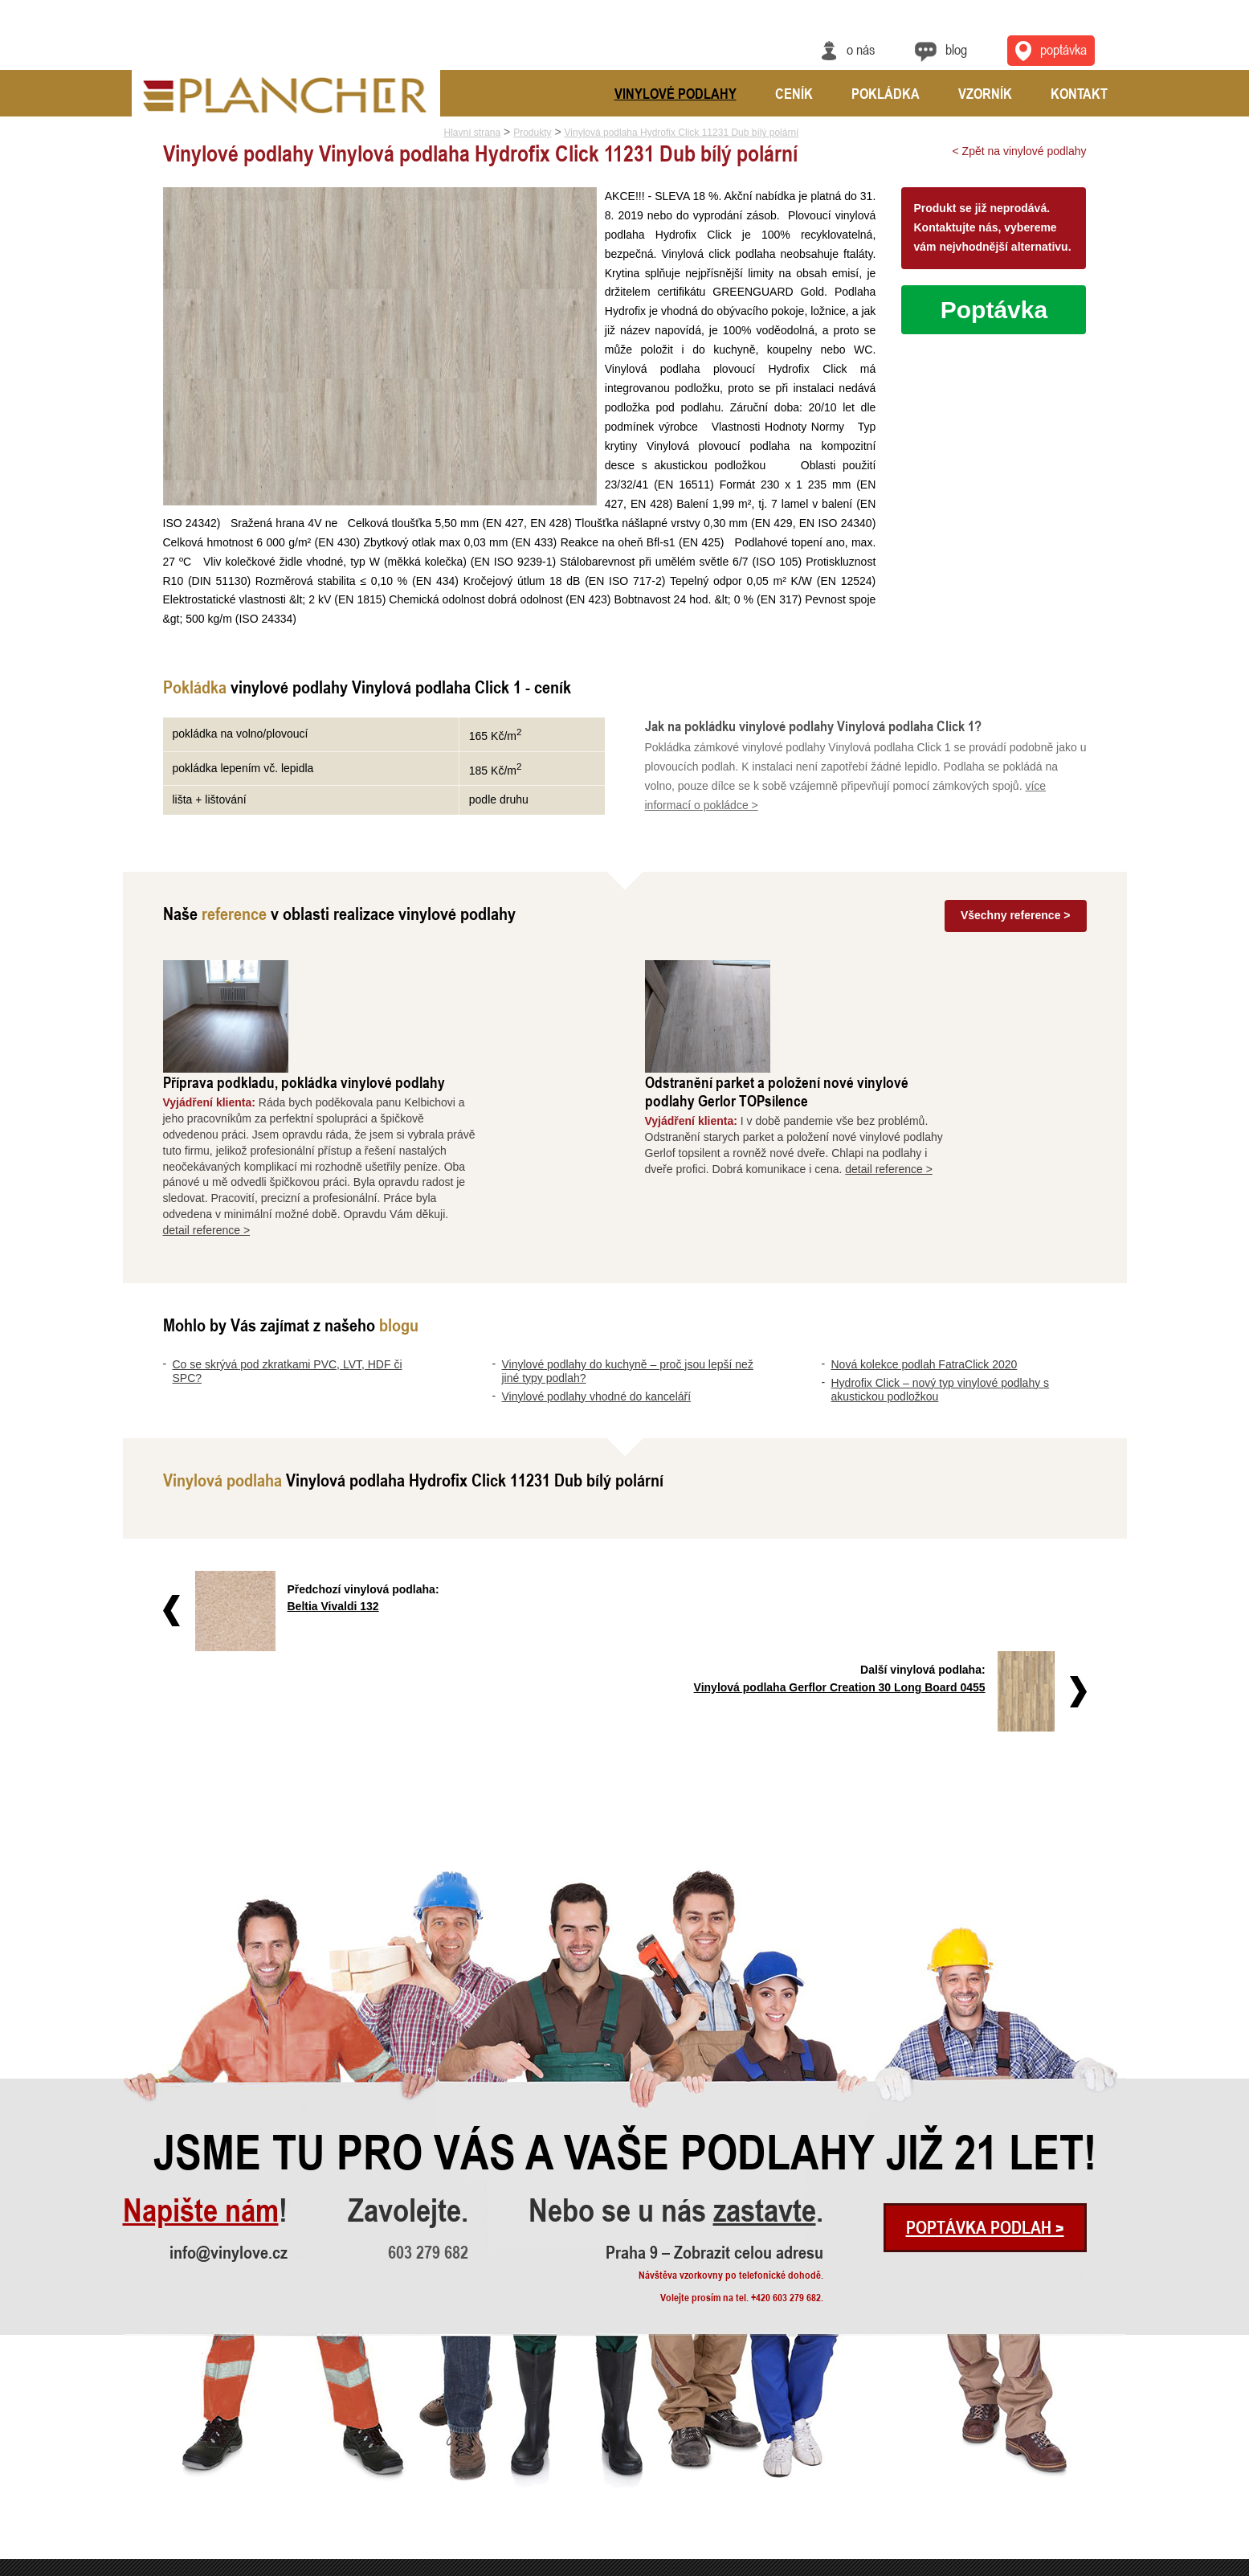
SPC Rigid (566, 2432)
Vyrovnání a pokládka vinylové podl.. (406, 2476)
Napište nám (201, 2016)
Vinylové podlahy (675, 93)
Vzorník (985, 93)
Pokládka (885, 93)
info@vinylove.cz (228, 2058)
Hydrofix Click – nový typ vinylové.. (193, 2519)
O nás (861, 49)
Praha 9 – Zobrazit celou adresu (714, 2058)
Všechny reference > (1016, 915)
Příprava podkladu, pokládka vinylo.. (406, 2432)
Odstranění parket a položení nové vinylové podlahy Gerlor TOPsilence (905, 978)
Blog (956, 49)
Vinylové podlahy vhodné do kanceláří (597, 1284)
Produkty (532, 132)
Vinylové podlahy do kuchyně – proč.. (197, 2454)
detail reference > (335, 1117)
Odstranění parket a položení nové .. (405, 2454)
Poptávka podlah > (985, 2033)
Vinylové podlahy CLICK (594, 2476)
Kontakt (1079, 93)
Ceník (794, 93)
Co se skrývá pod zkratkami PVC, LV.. (199, 2432)
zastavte (764, 2016)
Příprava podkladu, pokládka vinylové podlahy (432, 969)
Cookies (1113, 2565)
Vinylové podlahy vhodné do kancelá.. (198, 2476)
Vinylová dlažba (577, 2454)
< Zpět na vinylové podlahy (1020, 151)
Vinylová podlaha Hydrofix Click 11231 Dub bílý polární (682, 132)
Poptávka (994, 309)
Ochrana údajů (1067, 2565)
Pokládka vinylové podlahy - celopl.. (405, 2519)
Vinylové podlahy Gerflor (594, 2497)
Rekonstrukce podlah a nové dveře (402, 2497)
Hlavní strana (472, 132)
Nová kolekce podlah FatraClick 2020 (924, 1251)
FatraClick (565, 2519)
